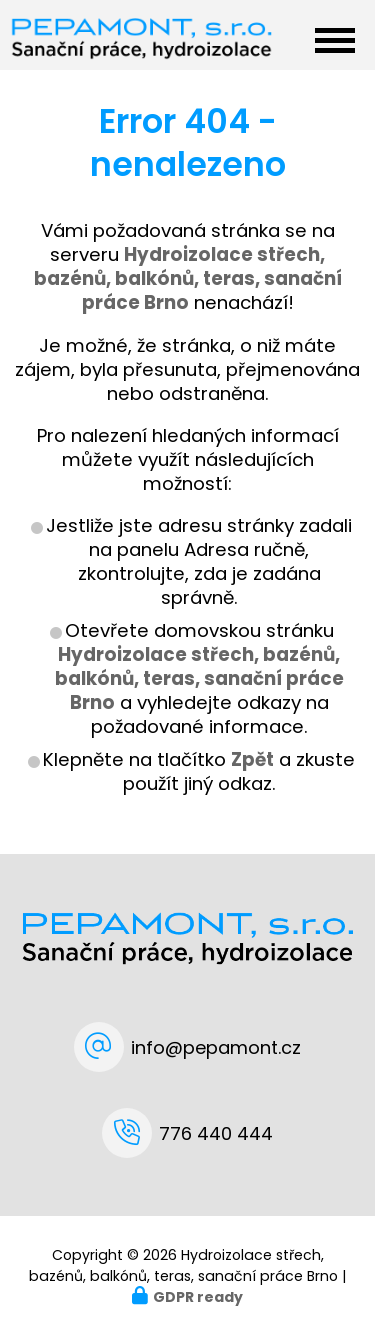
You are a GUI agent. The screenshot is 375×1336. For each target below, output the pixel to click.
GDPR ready (198, 1297)
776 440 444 (216, 1133)
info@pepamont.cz (216, 1047)
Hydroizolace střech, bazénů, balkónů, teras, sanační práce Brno (199, 678)
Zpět (252, 759)
